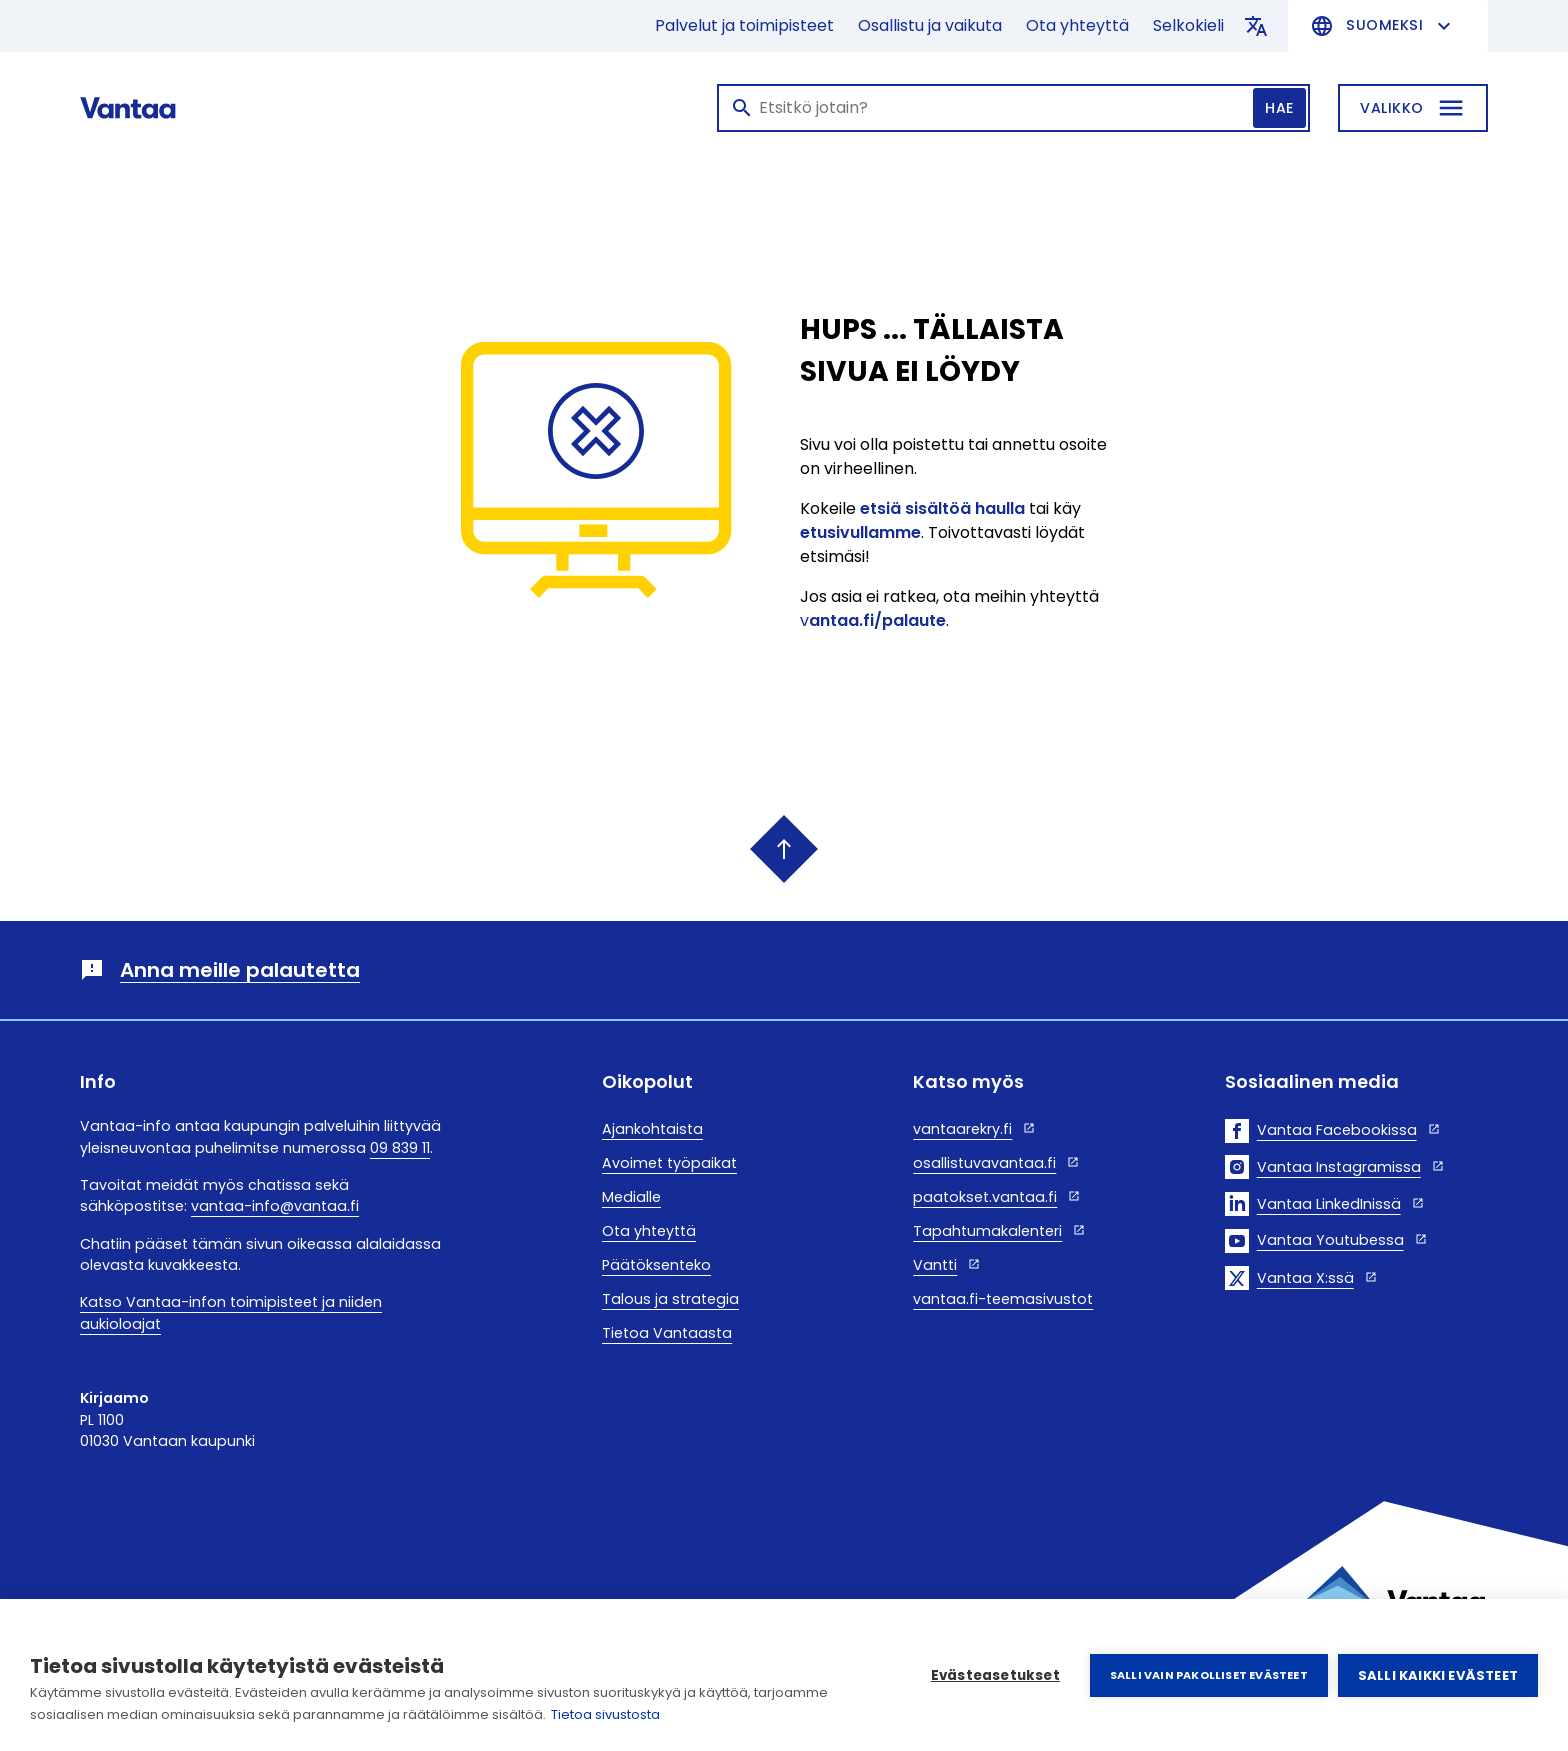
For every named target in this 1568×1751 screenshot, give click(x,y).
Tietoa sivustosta (605, 1714)
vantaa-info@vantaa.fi (275, 1206)
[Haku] (1013, 108)
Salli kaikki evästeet (1438, 1675)
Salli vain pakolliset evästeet (1209, 1675)
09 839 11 (400, 1148)
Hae (1279, 108)
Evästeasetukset (995, 1675)
